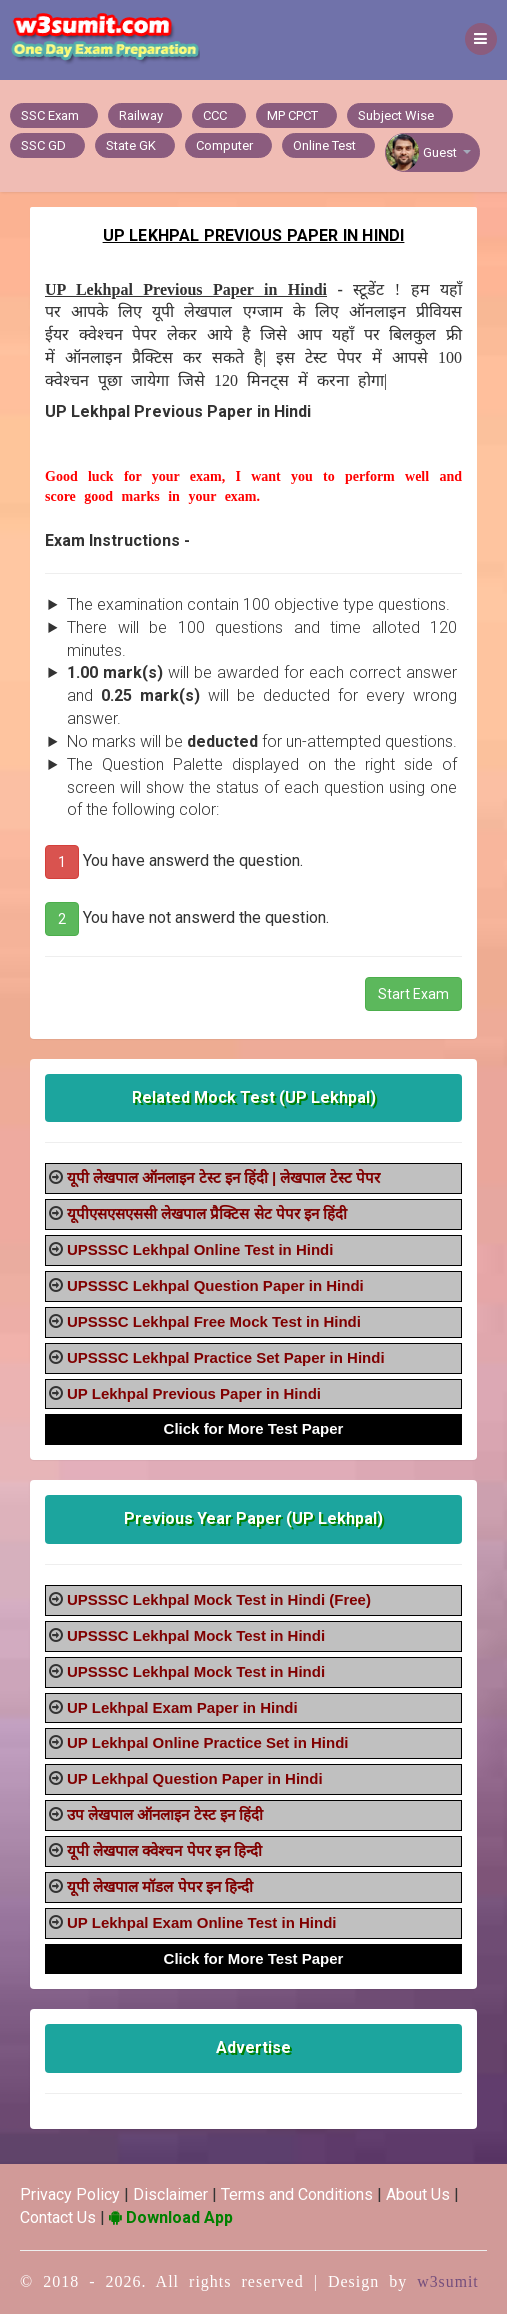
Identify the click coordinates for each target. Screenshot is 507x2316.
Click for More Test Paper (254, 1430)
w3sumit (448, 2283)
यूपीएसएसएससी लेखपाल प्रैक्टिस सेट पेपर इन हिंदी (207, 1215)
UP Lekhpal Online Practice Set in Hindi (207, 1744)
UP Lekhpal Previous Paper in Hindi (194, 1395)
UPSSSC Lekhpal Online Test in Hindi (200, 1251)
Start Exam (413, 996)
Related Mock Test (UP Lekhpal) (254, 1099)
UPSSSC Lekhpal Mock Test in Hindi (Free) (219, 1601)
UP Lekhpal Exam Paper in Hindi (182, 1709)
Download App (171, 2219)
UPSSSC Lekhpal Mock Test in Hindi (196, 1637)
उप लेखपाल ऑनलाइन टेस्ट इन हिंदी (165, 1816)
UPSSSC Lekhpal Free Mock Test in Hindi (214, 1323)
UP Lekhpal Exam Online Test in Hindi (202, 1924)
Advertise (253, 2049)
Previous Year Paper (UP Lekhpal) (253, 1520)
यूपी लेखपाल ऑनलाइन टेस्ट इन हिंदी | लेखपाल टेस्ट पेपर (223, 1179)
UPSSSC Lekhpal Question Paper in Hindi (215, 1287)
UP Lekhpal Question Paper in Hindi (195, 1780)
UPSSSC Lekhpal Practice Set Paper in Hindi (226, 1359)
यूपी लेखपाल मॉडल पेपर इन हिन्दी (160, 1888)
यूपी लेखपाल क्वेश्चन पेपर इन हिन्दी (164, 1852)
